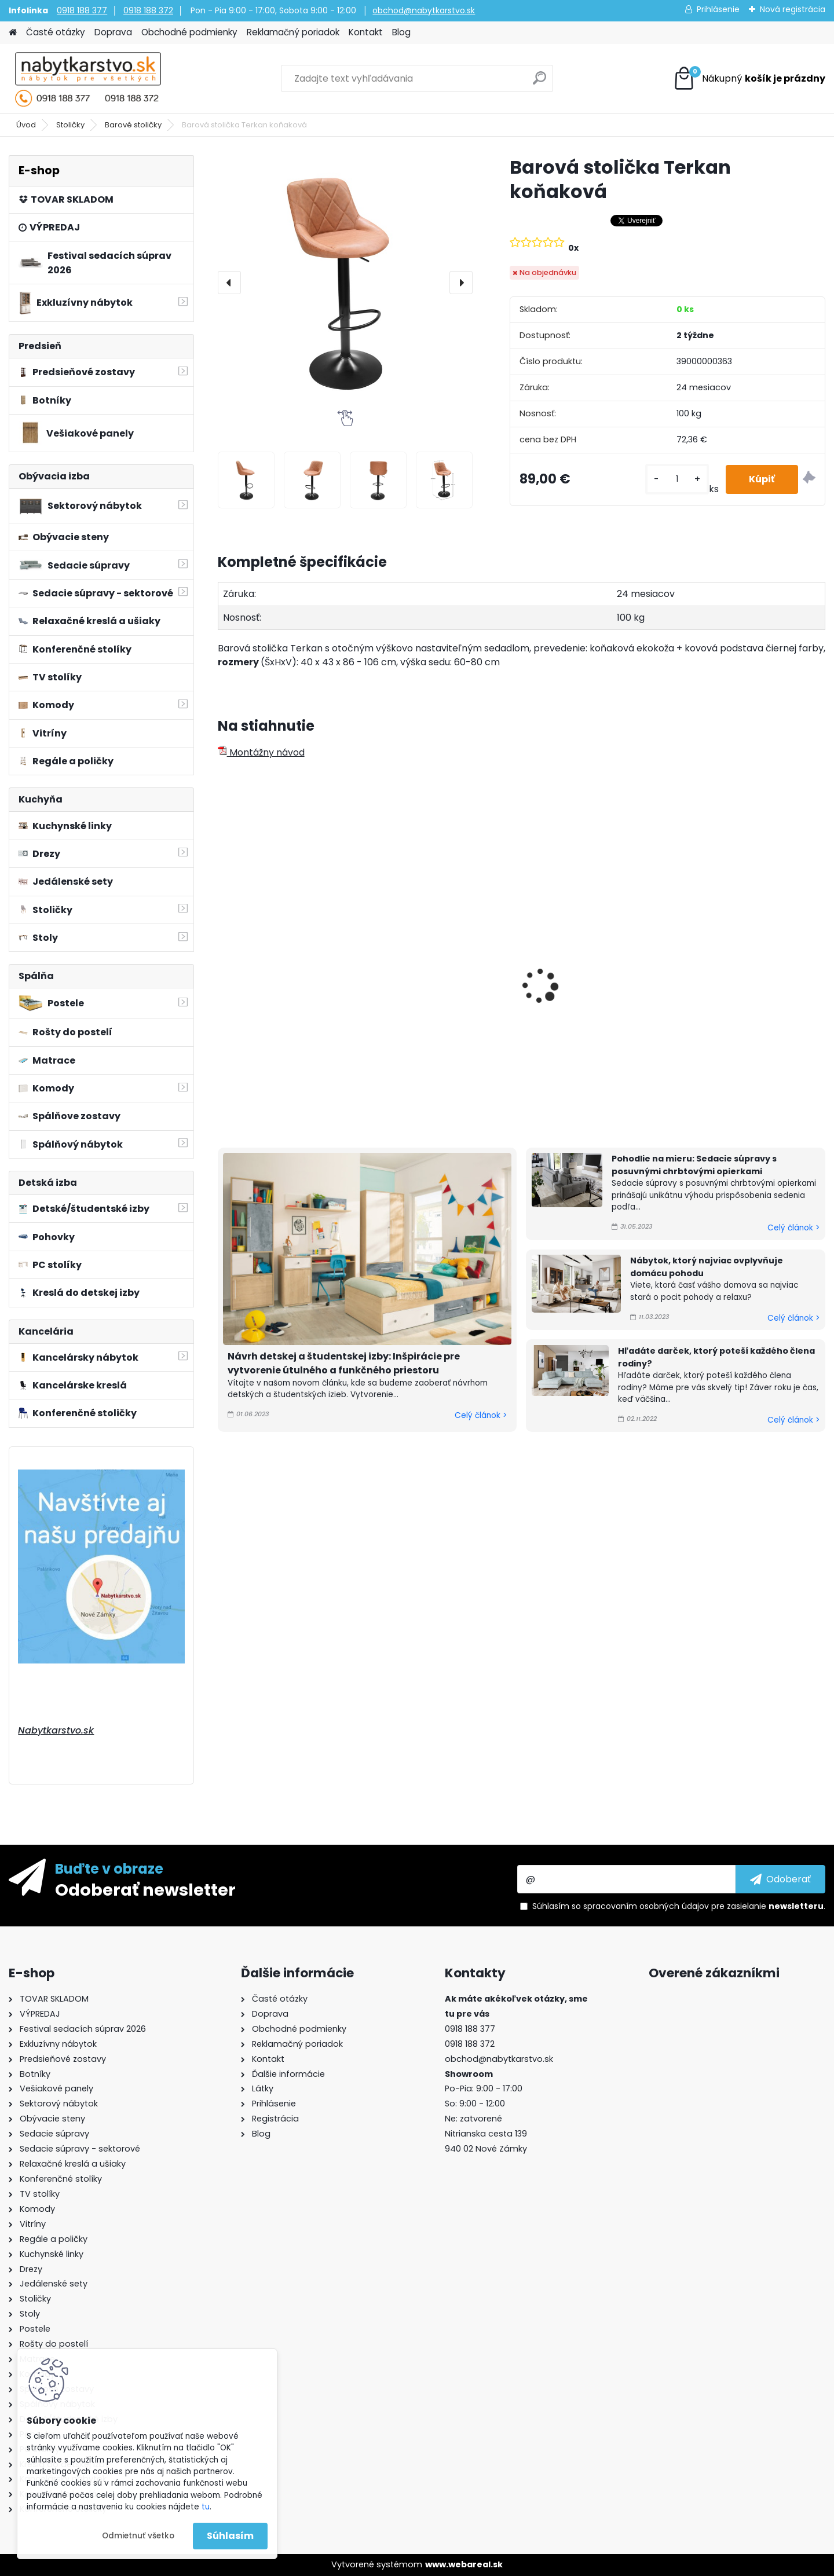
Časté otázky (55, 32)
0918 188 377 (82, 10)
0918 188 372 (148, 10)
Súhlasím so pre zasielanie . (678, 1906)
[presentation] (229, 282)
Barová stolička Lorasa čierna (740, 984)
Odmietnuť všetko (138, 2535)
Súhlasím (230, 2535)
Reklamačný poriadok (293, 32)
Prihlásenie (718, 9)
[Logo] (88, 79)
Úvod (26, 124)
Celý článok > (481, 1415)
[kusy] (677, 479)
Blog (401, 32)
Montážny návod (261, 752)
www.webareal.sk (464, 2564)
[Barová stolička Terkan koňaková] (345, 282)
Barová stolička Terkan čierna (432, 984)
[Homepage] (13, 32)
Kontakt (366, 32)
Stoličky (70, 124)
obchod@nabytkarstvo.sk (423, 10)
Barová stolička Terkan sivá (288, 978)
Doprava (113, 32)
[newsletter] (780, 1879)
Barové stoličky (133, 124)
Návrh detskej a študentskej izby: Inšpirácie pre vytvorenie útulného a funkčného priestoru (344, 1363)
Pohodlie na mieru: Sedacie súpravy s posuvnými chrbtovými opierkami (694, 1165)
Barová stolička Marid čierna (584, 984)
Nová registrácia (792, 9)
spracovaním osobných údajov (646, 1906)
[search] (539, 82)
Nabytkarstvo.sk (56, 1730)
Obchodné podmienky (189, 32)
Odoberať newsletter (145, 1889)
